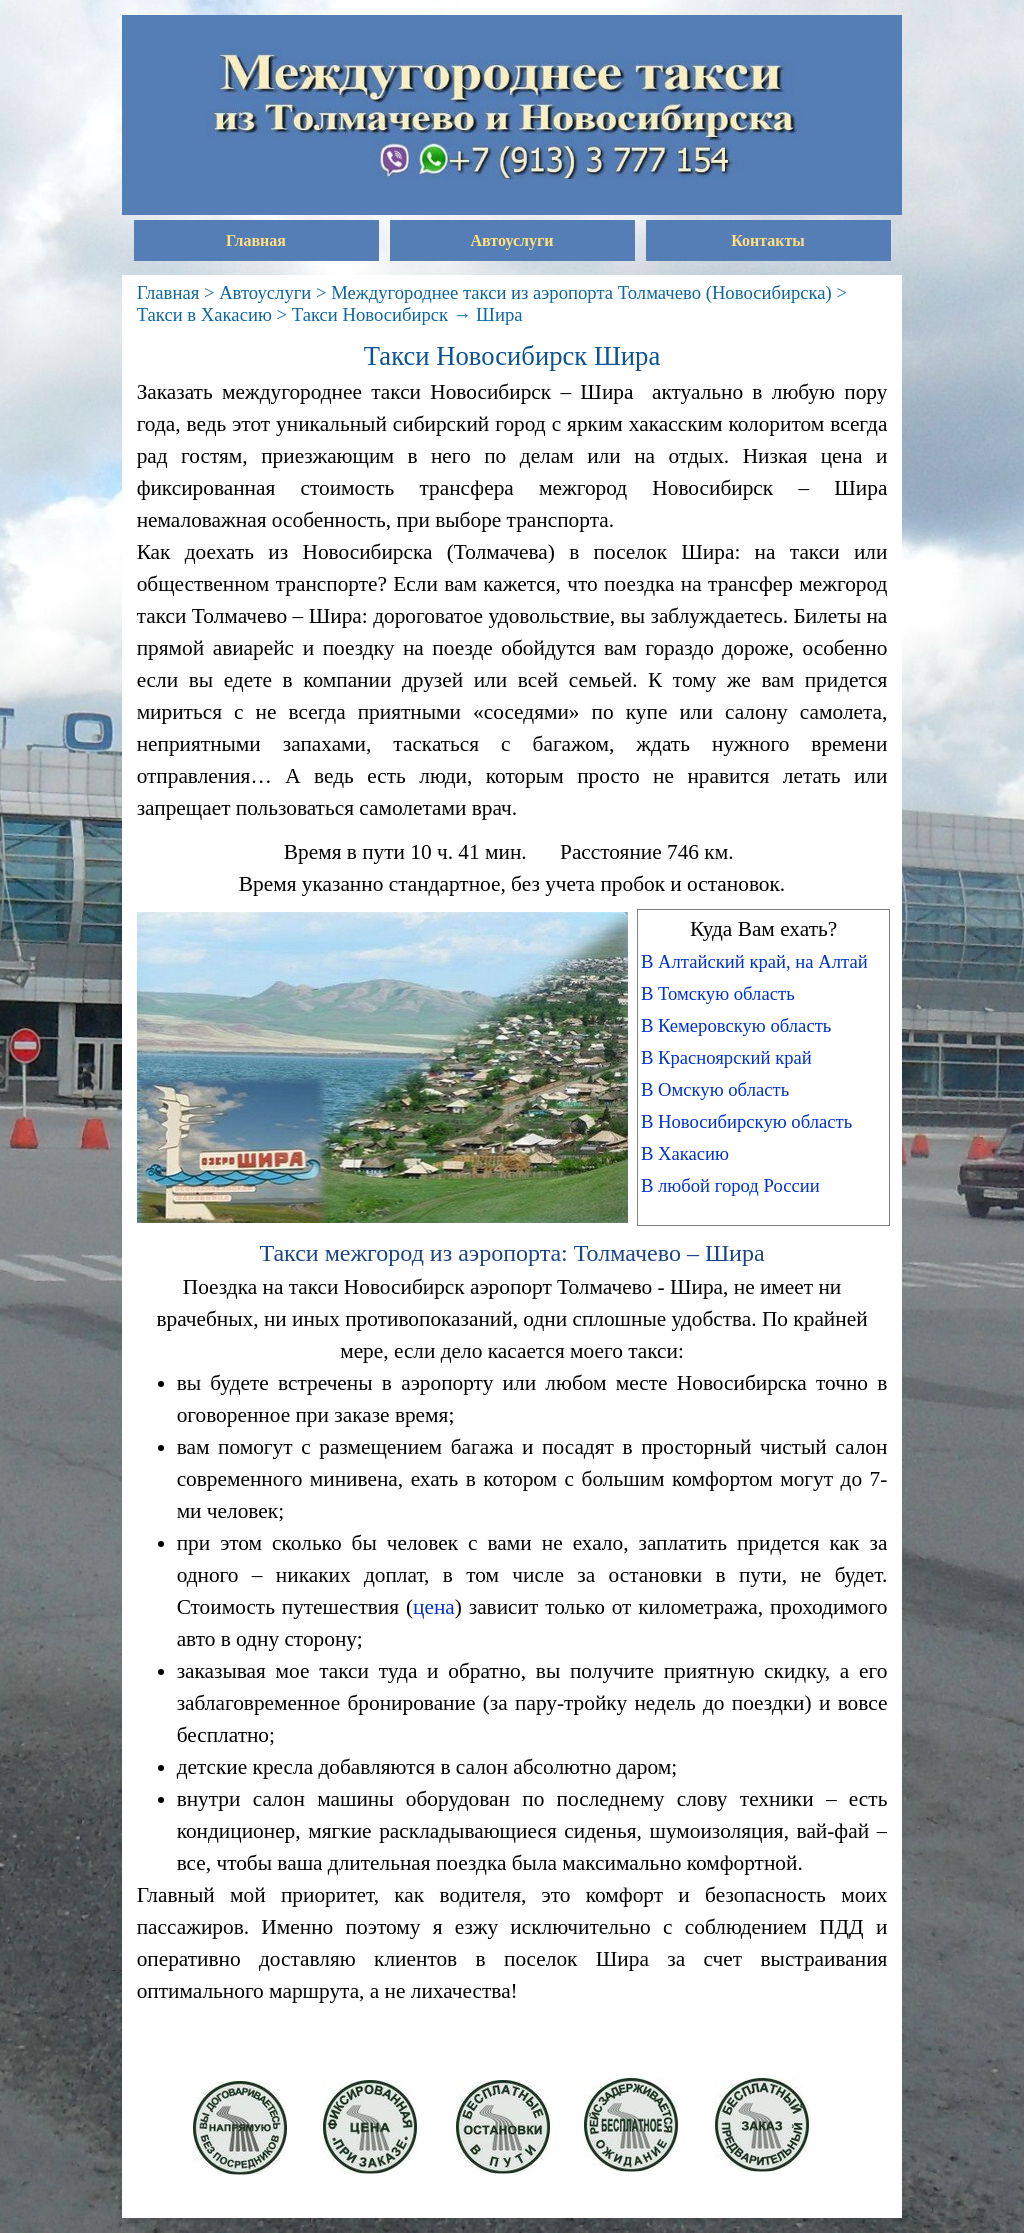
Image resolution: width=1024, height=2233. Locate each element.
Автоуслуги (512, 240)
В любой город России (730, 1185)
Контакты (768, 240)
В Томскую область (718, 993)
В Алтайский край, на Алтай (754, 961)
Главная (256, 240)
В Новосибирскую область (746, 1121)
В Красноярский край (726, 1057)
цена (434, 1607)
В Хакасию (685, 1153)
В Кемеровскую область (736, 1025)
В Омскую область (715, 1089)
